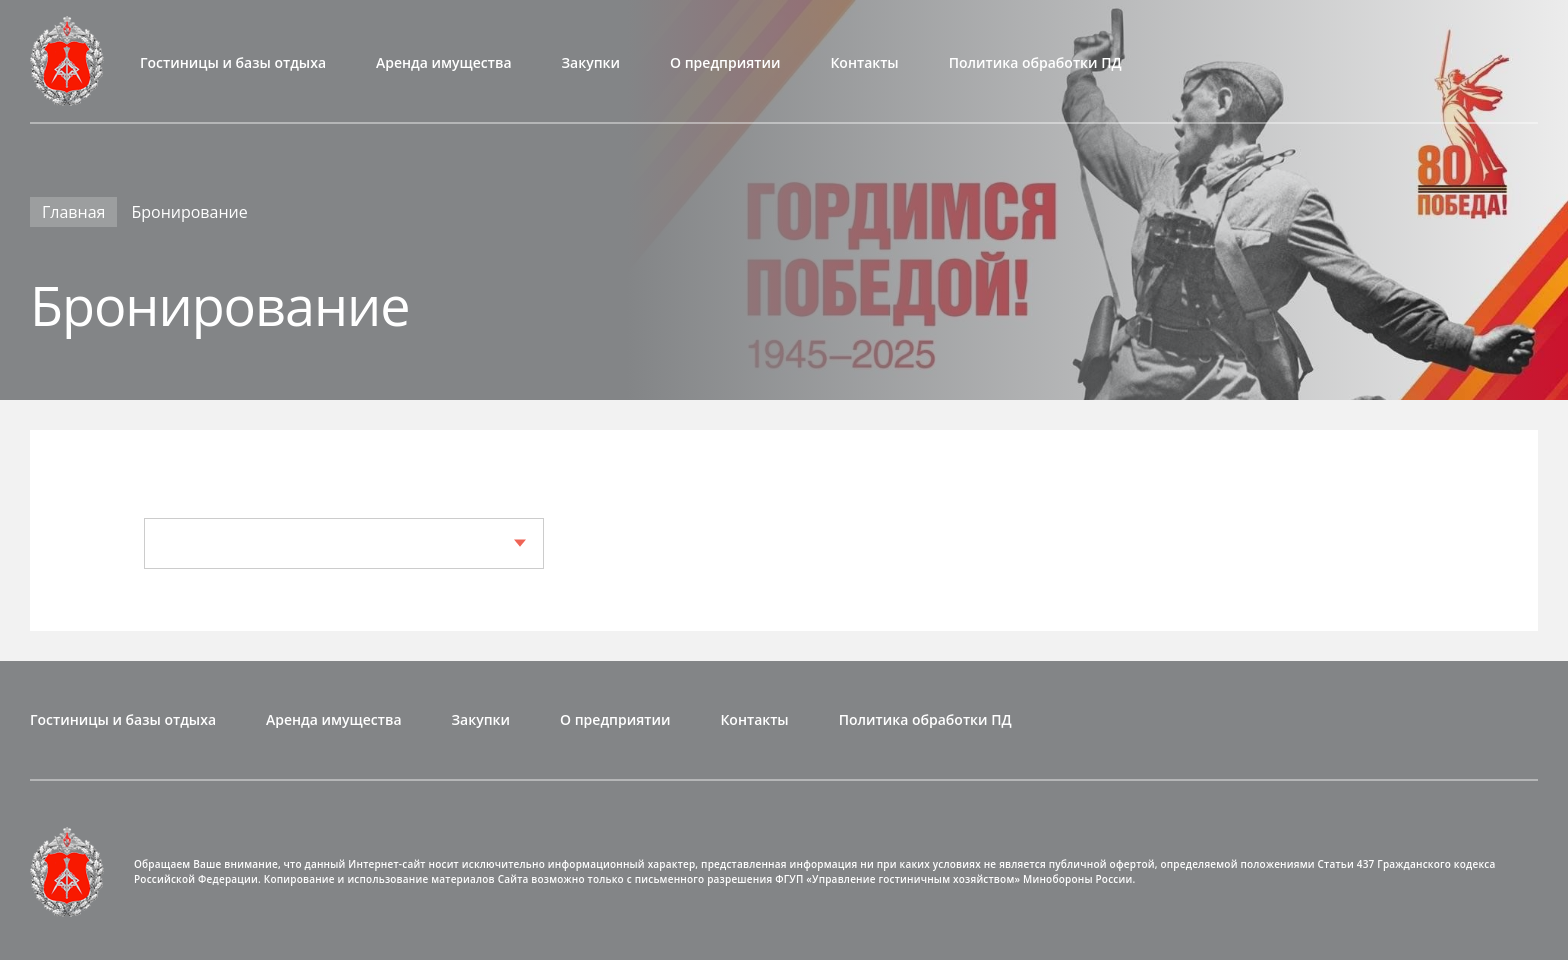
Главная (73, 212)
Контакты (864, 62)
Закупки (591, 62)
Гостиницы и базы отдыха (233, 62)
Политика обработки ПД (1035, 62)
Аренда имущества (443, 62)
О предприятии (725, 62)
